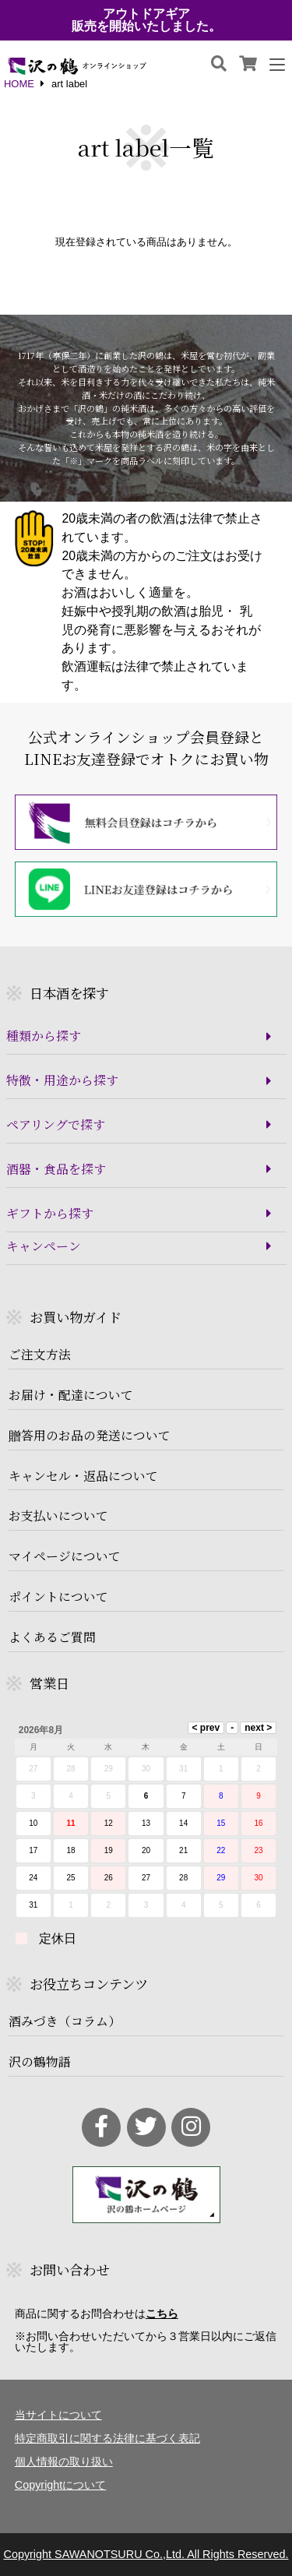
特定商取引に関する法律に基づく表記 (107, 2438)
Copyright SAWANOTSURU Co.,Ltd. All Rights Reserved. (145, 2554)
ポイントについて (58, 1597)
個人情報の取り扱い (64, 2461)
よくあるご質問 (52, 1637)
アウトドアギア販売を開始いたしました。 (146, 20)
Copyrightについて (61, 2484)
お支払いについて (58, 1516)
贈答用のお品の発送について (90, 1435)
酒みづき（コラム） (65, 2021)
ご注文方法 (40, 1354)
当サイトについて (58, 2414)
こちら (162, 2313)
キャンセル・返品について (83, 1476)
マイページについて (65, 1556)
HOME (19, 84)
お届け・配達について (71, 1395)
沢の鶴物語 (40, 2062)
